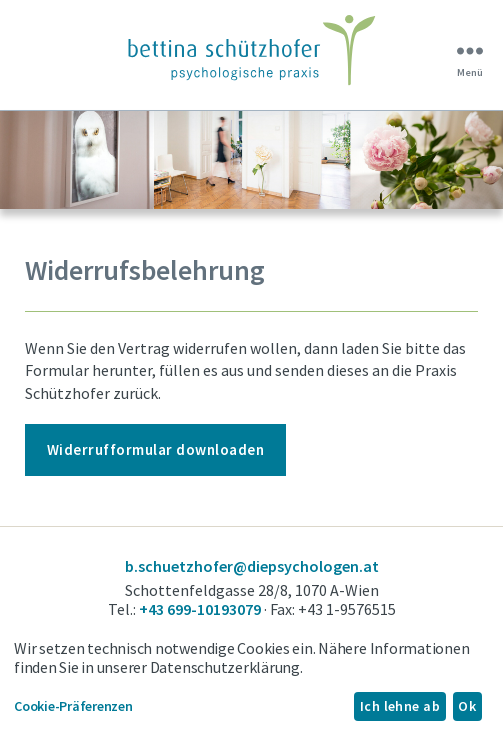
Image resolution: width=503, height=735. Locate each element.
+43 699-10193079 (200, 609)
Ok (467, 706)
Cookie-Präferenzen (73, 706)
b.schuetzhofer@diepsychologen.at (252, 566)
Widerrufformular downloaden (156, 449)
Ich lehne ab (400, 706)
